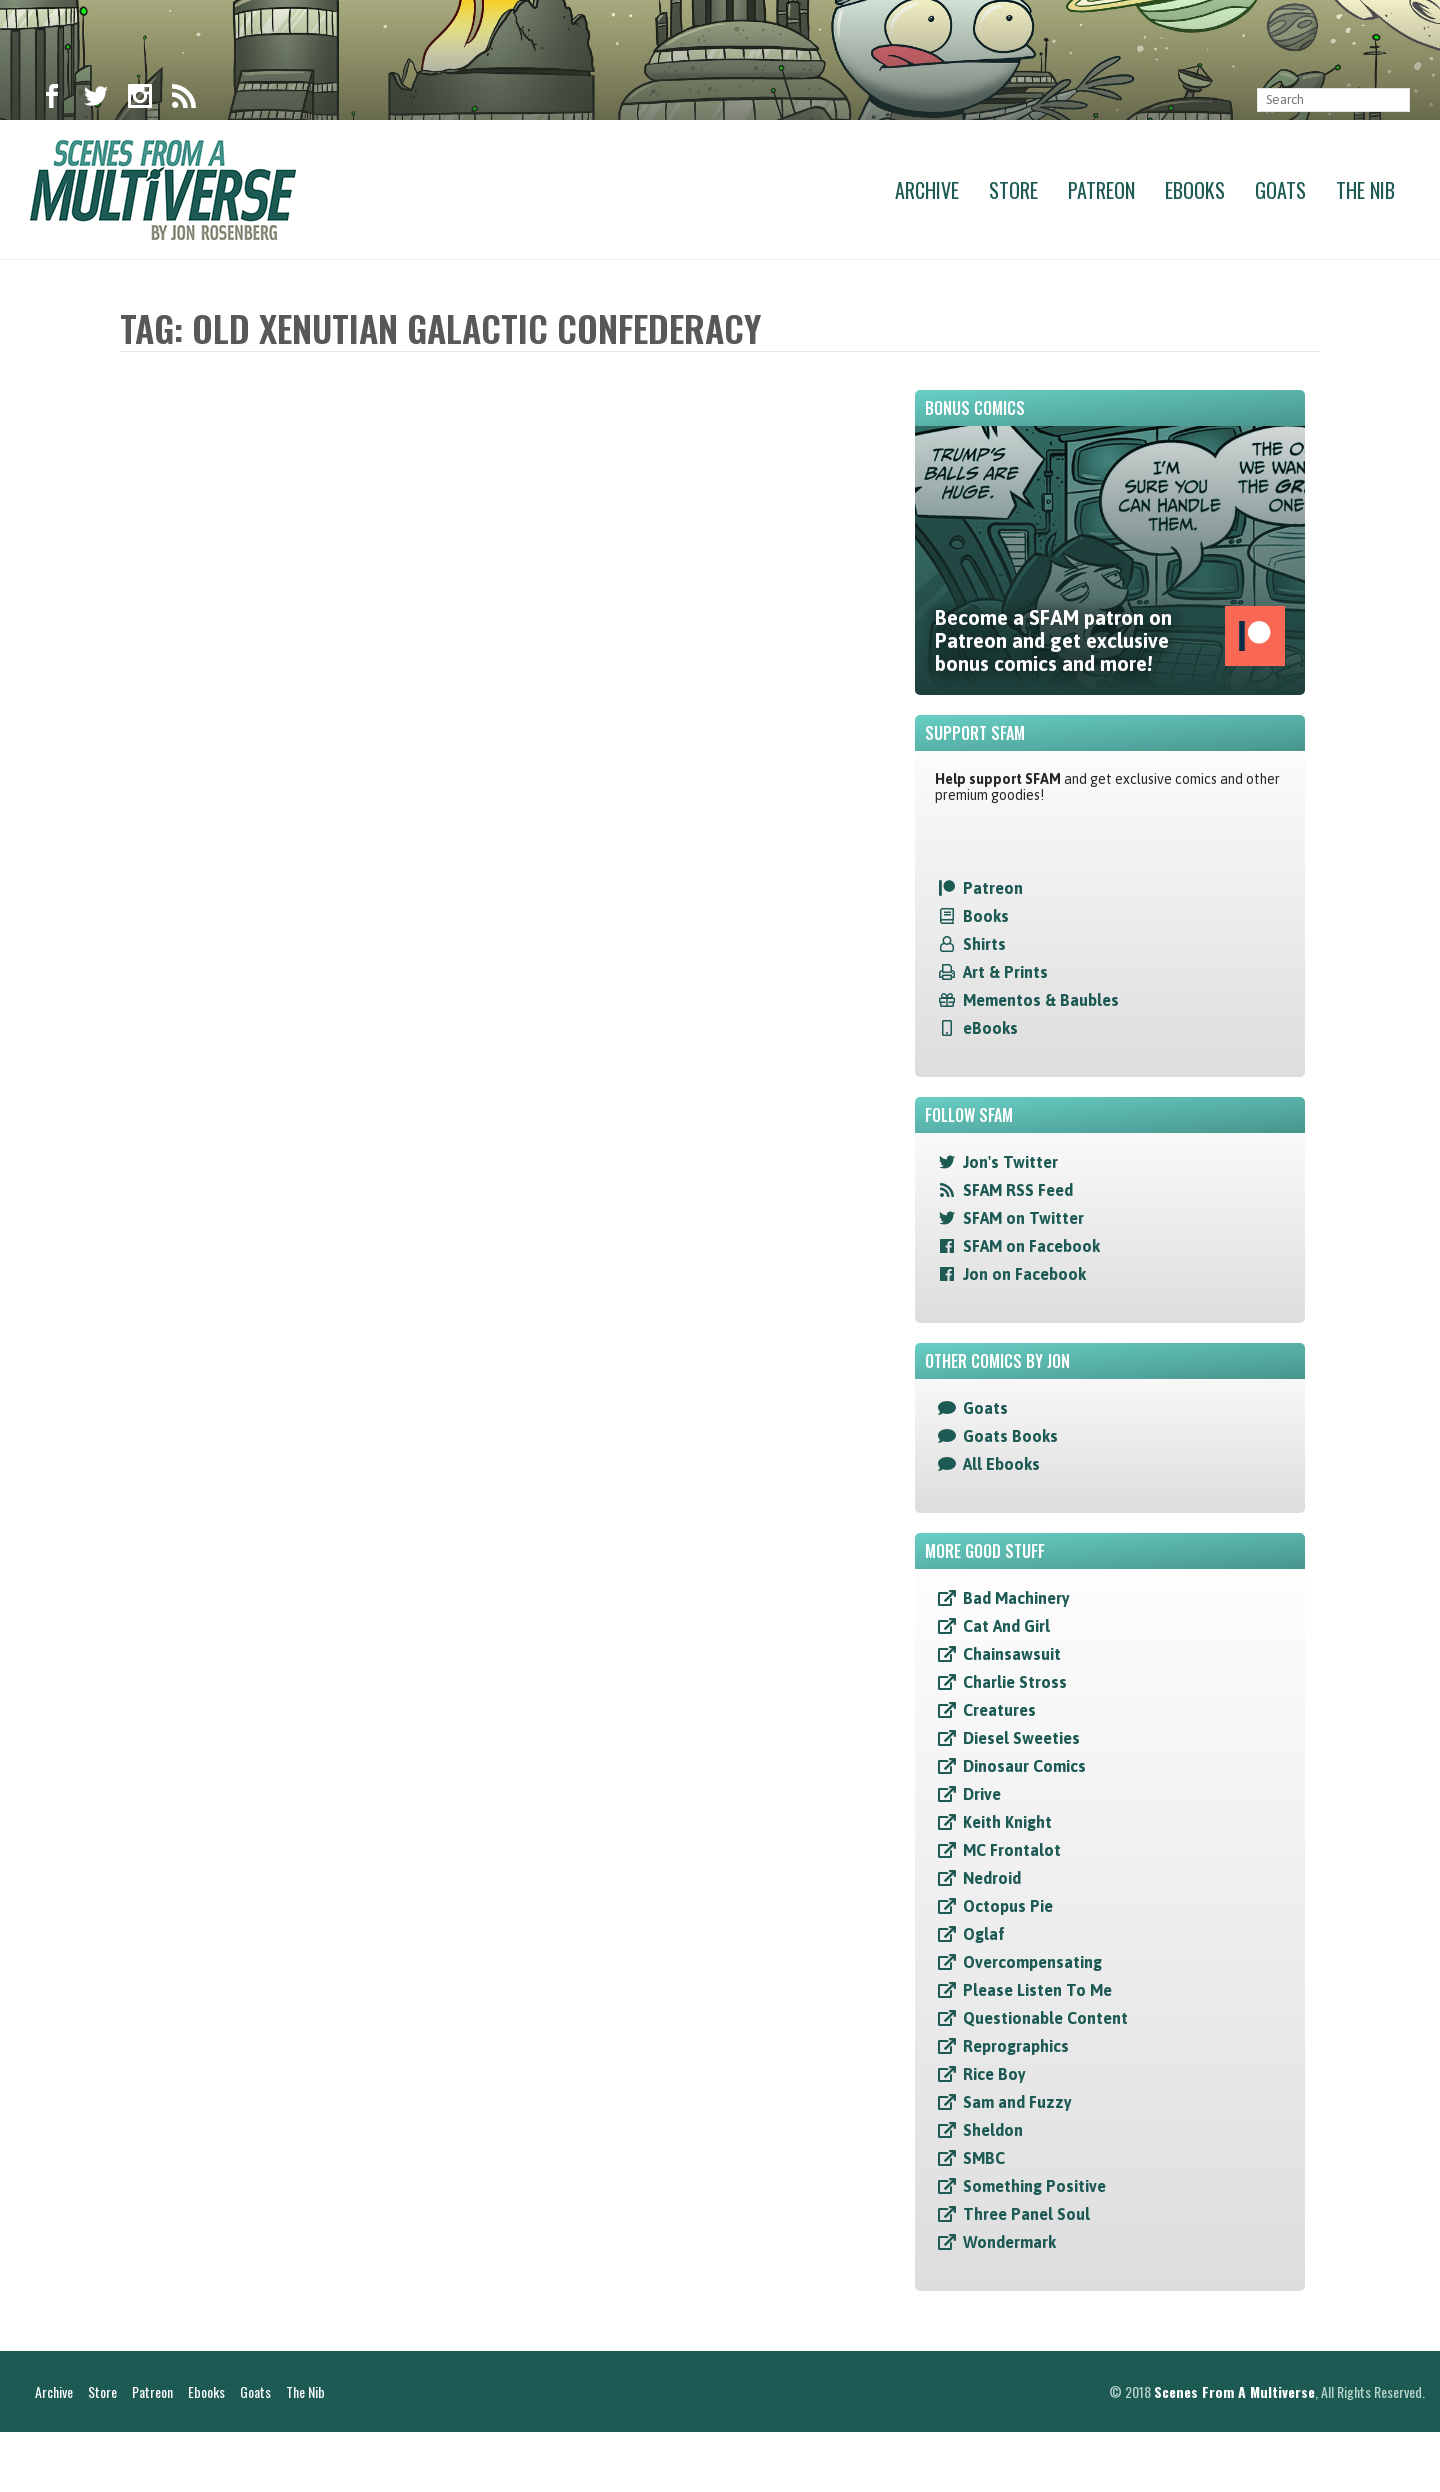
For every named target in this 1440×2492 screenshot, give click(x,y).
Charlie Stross (1015, 1682)
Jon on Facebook (1024, 1274)
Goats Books (1010, 1436)
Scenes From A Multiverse (1234, 2451)
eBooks (990, 1028)
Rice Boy (994, 2074)
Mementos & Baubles (1041, 1000)
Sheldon (993, 2130)
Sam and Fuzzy (1017, 2102)
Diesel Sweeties (1021, 1738)
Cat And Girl (1006, 1626)
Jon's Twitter (1010, 1162)
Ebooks (1195, 190)
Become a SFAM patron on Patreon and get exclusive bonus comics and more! (1110, 640)
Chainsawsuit (1012, 1654)
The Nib (1365, 190)
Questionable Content (1045, 2018)
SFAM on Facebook (1031, 1246)
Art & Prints (1005, 972)
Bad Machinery (1016, 1598)
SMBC (984, 2158)
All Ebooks (1001, 1464)
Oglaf (984, 1934)
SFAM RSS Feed (1018, 1190)
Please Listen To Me (1037, 1990)
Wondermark (1009, 2242)
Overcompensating (1032, 1962)
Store (1013, 190)
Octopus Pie (1008, 1906)
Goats (1280, 190)
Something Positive (1034, 2186)
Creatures (999, 1710)
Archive (927, 190)
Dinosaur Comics (1024, 1766)
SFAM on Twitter (1023, 1218)
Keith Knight (1007, 1822)
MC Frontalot (1012, 1850)
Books (986, 916)
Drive (982, 1794)
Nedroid (992, 1878)
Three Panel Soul (1026, 2214)
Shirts (984, 944)
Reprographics (1016, 2046)
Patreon (1101, 190)
